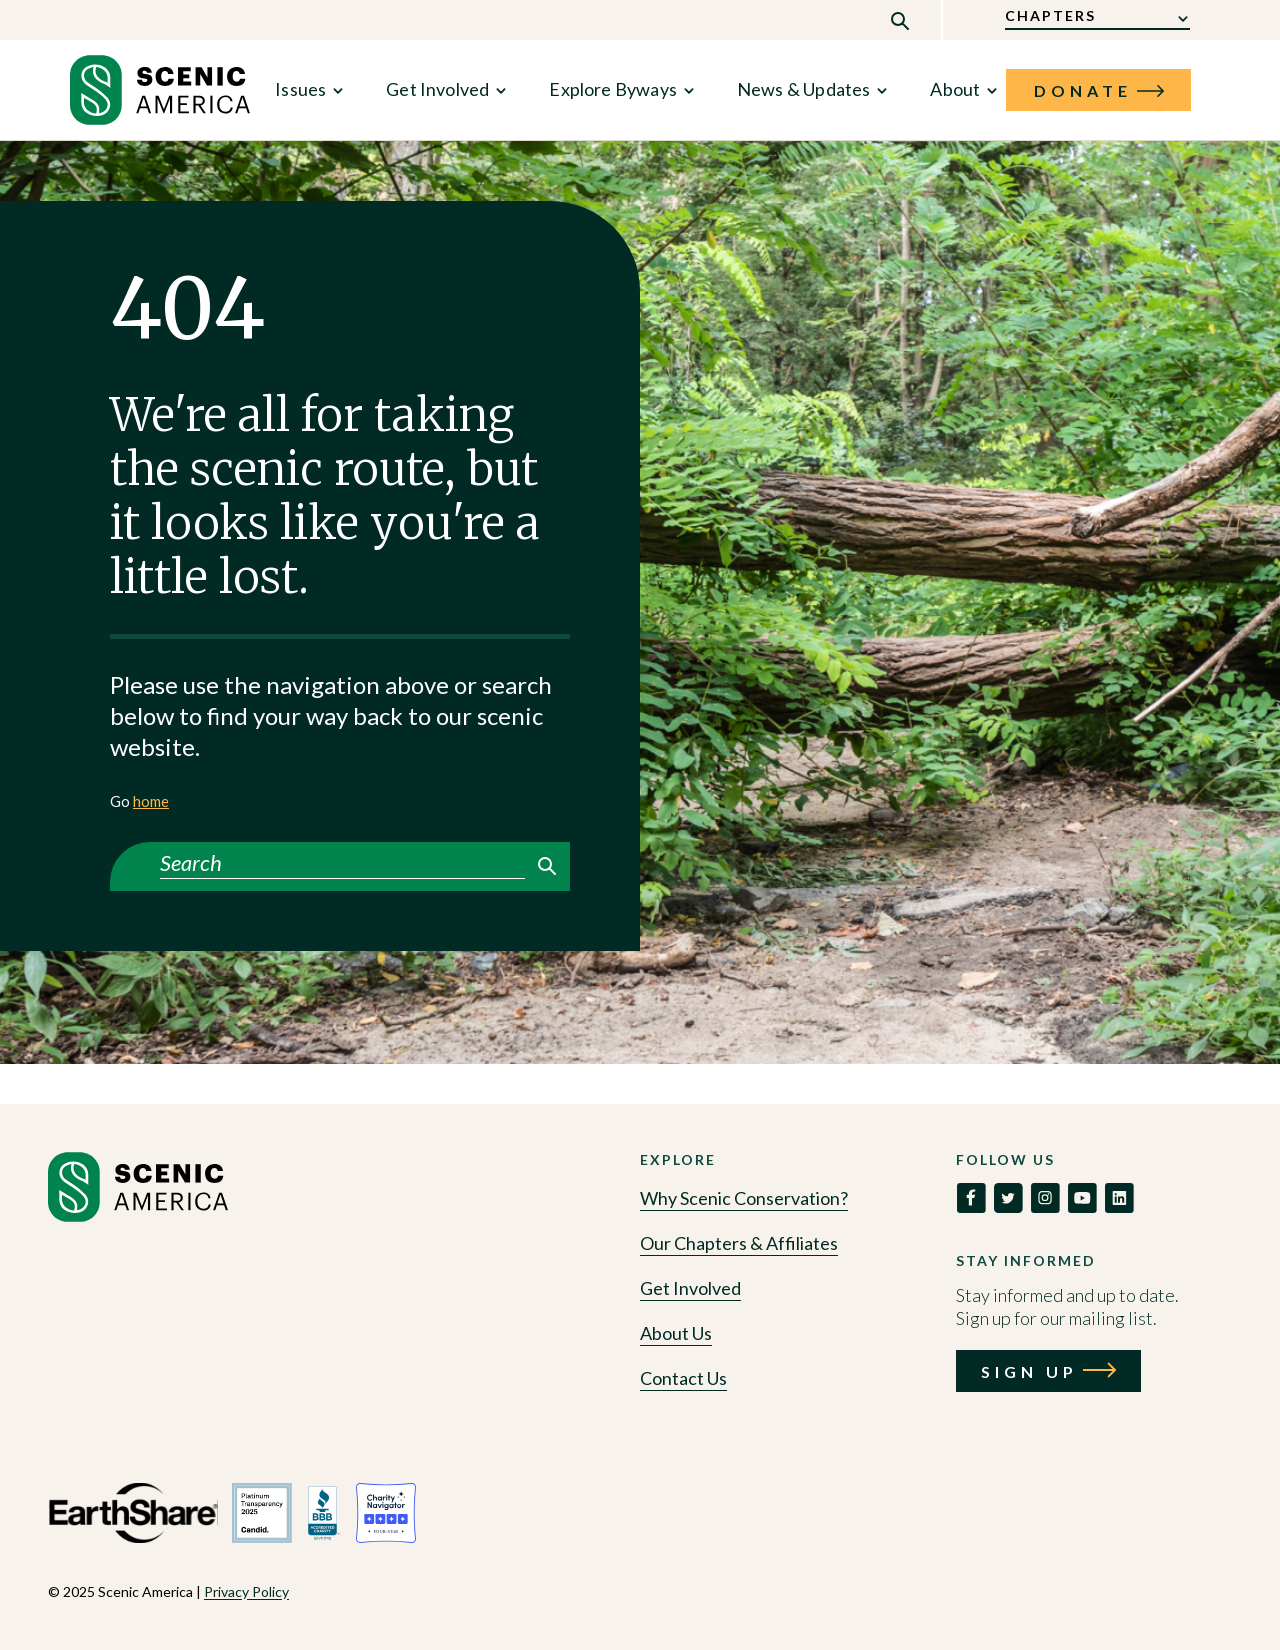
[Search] (342, 863)
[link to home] (160, 90)
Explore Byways (613, 89)
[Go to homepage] (138, 1216)
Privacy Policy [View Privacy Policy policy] (246, 1591)
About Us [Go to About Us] (676, 1333)
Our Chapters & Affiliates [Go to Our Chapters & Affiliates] (739, 1243)
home (151, 801)
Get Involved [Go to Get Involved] (690, 1288)
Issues (300, 89)
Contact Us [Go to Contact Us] (683, 1378)
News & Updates (804, 89)
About (955, 89)
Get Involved (437, 89)
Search (547, 866)
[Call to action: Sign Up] (1048, 1371)
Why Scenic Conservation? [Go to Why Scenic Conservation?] (744, 1198)
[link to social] (971, 1198)
